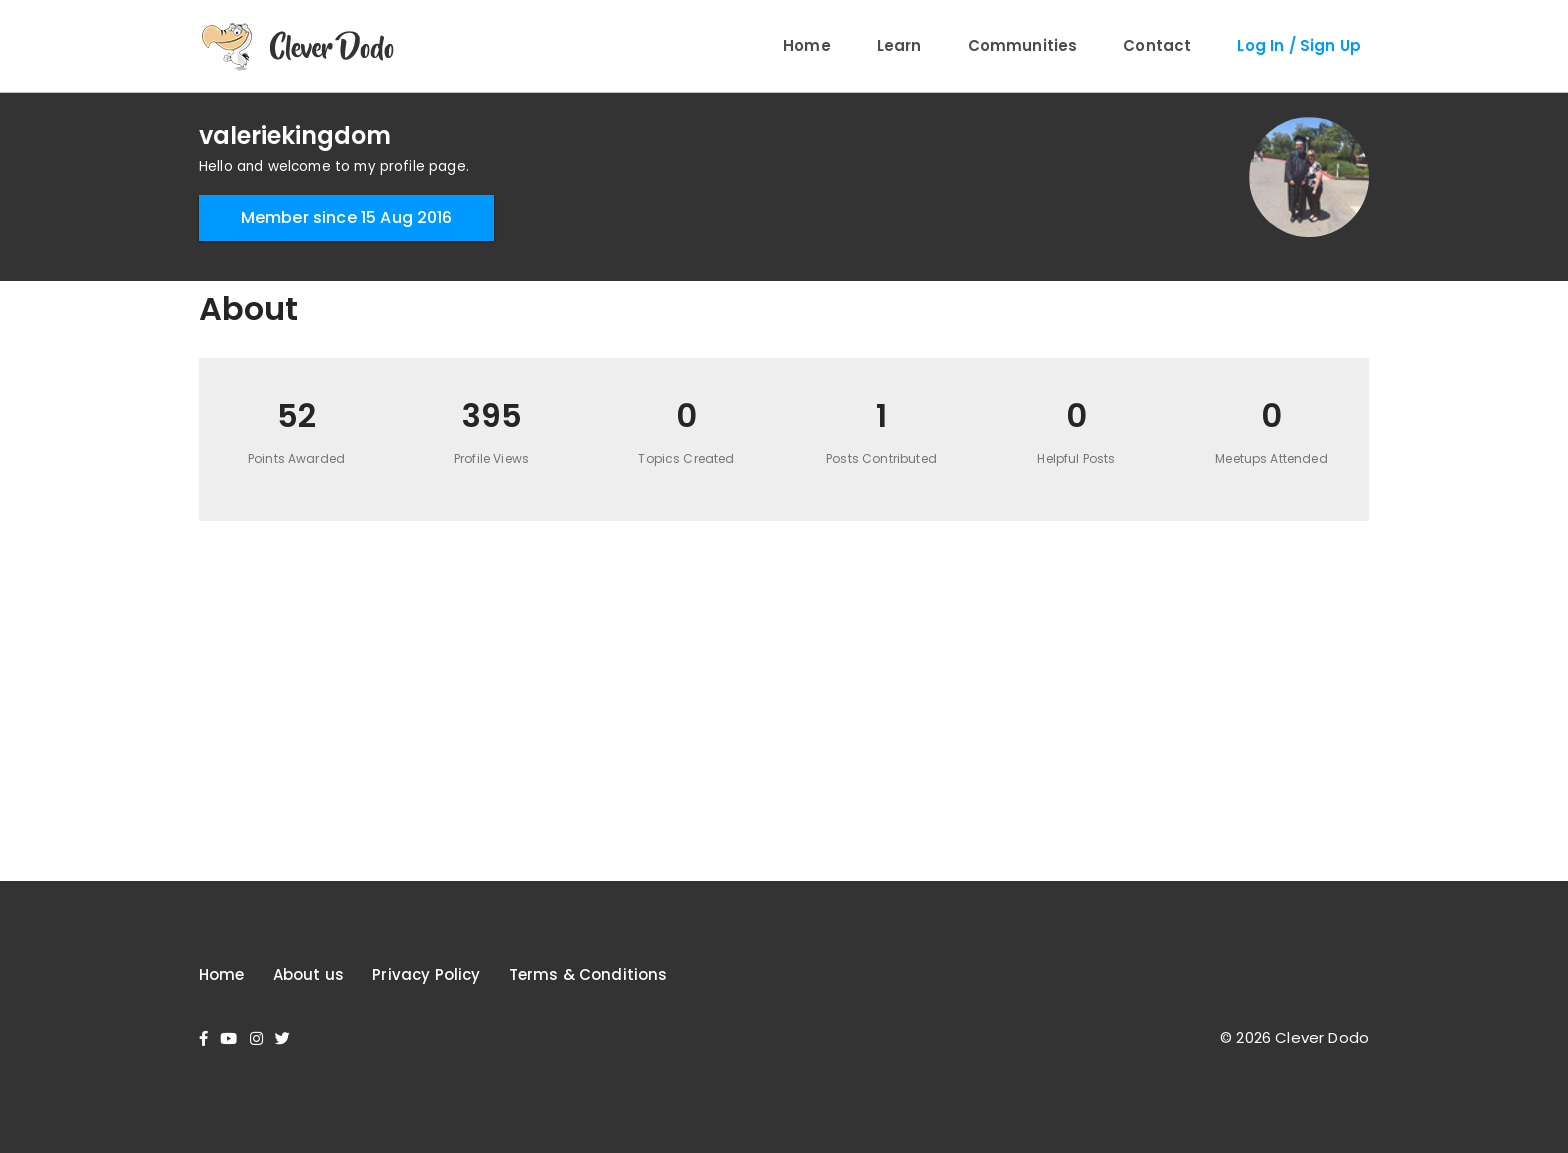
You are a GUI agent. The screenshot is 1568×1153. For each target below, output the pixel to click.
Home (807, 45)
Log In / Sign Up (1299, 45)
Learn (899, 45)
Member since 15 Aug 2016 (347, 217)
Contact (1157, 45)
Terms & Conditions (588, 974)
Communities (1023, 45)
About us (308, 974)
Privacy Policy (426, 974)
